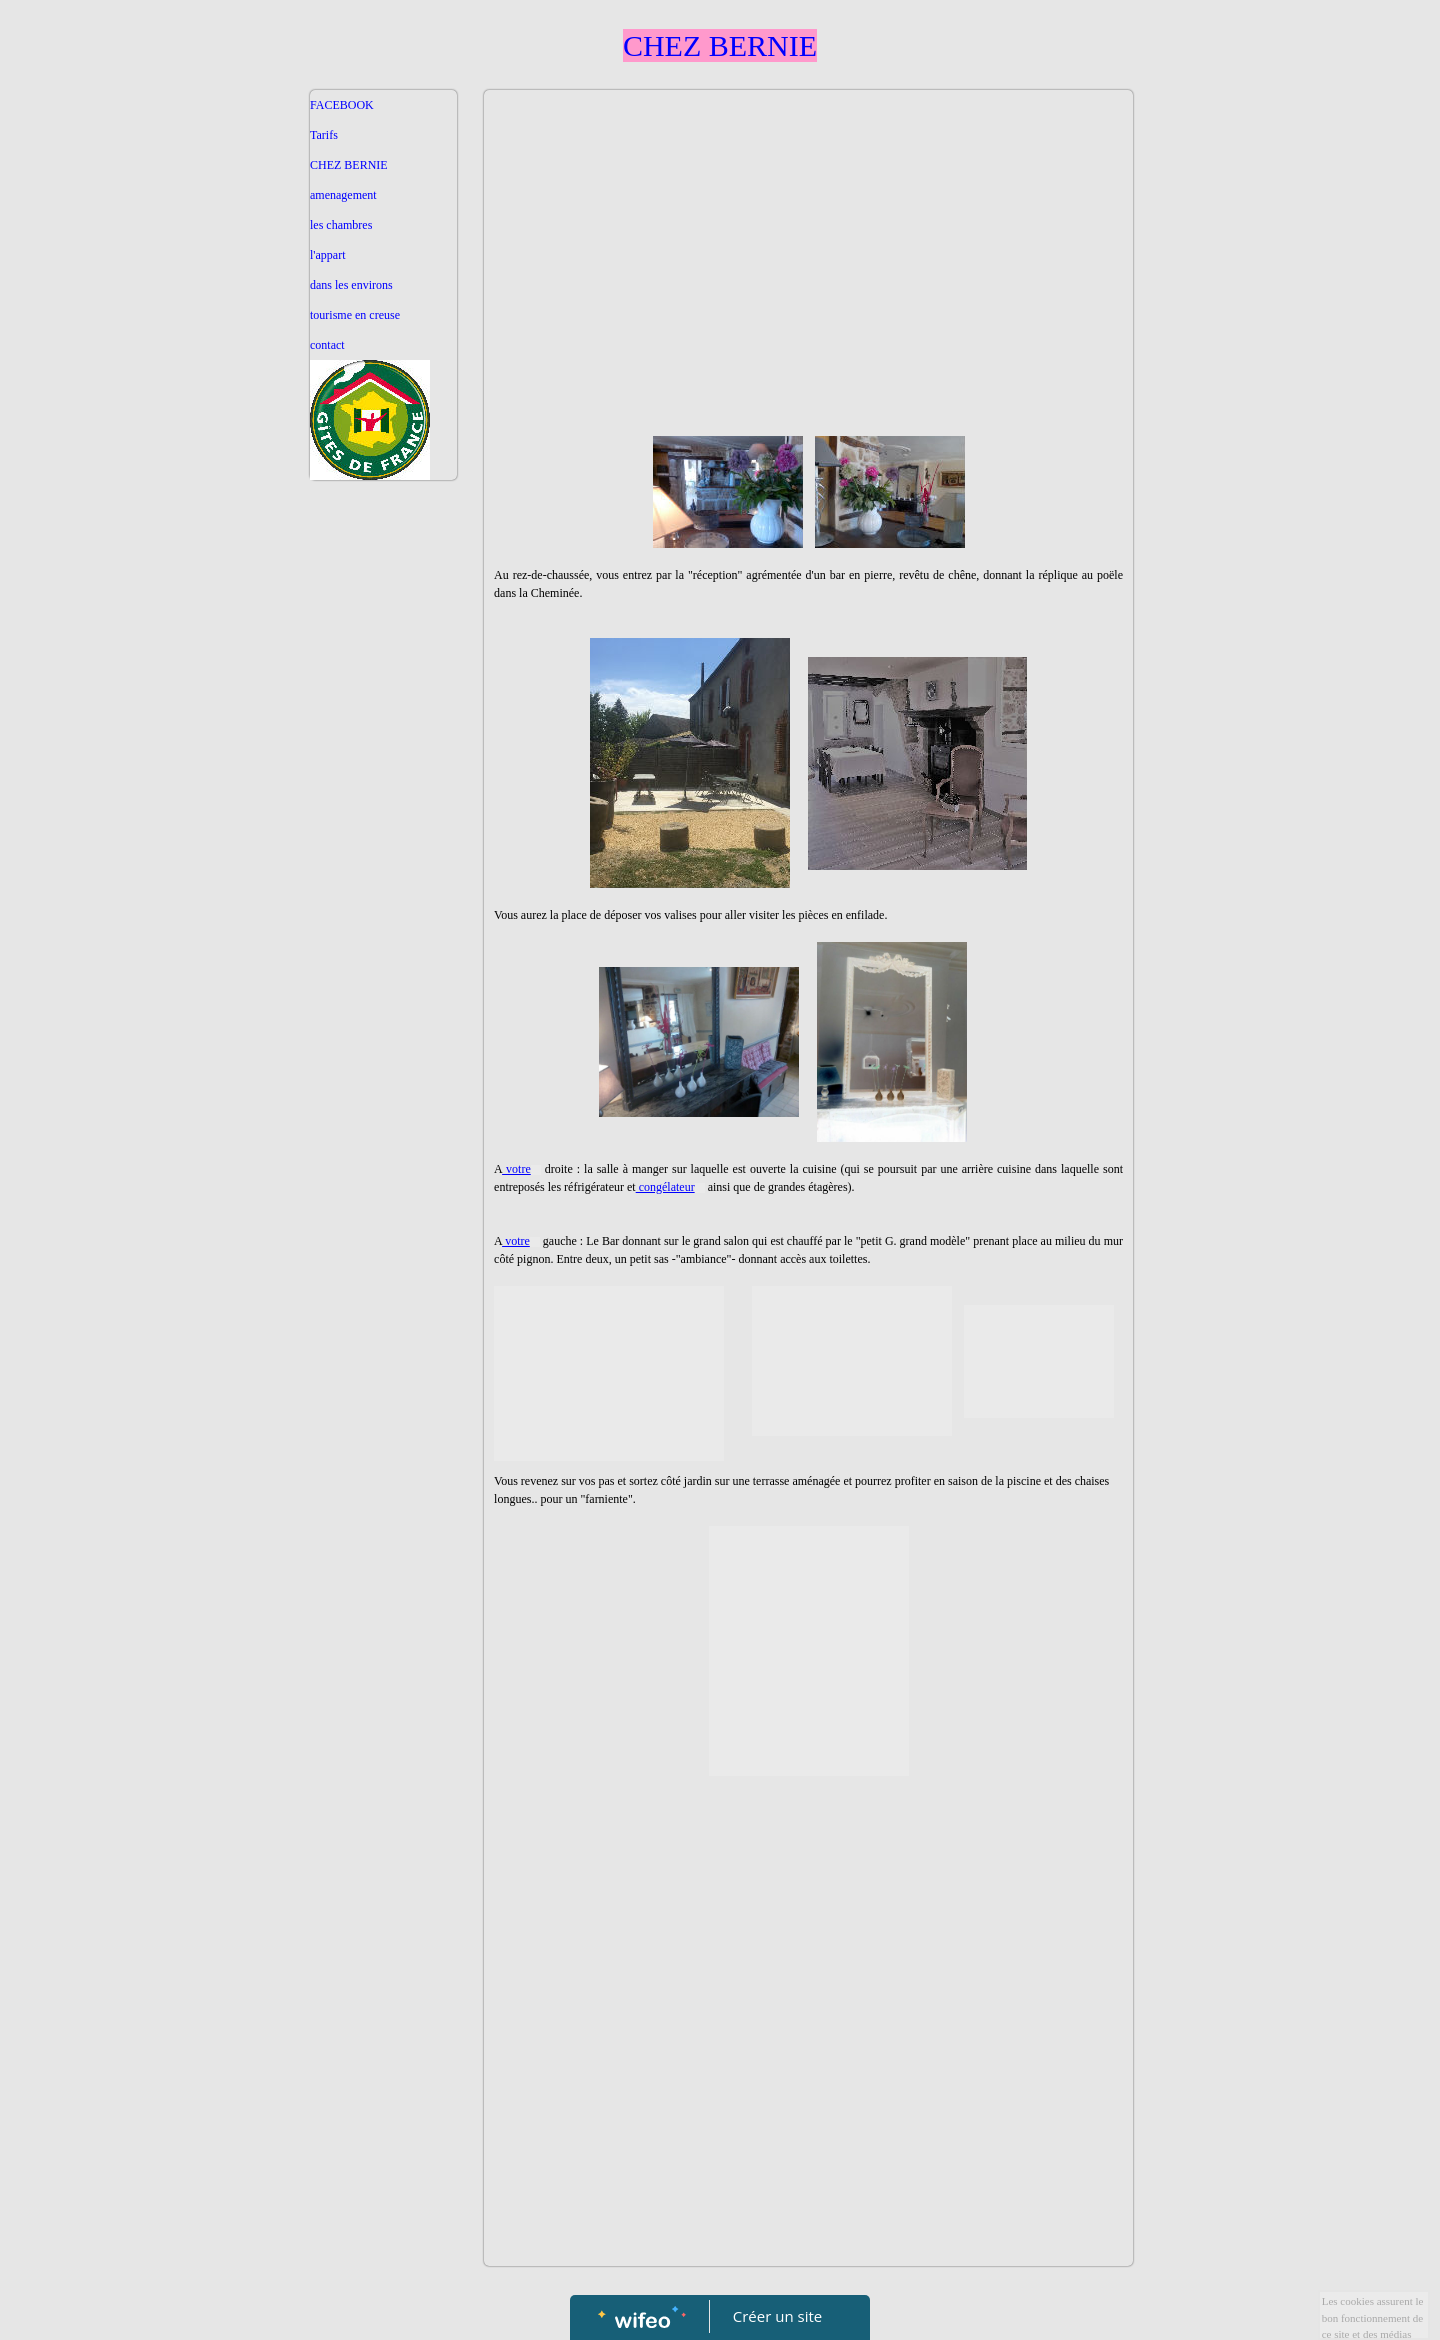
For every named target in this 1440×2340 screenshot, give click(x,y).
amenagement (343, 195)
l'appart (327, 255)
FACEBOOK (342, 105)
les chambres (341, 225)
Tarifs (324, 135)
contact (327, 345)
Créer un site (777, 2316)
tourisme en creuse (355, 315)
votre (521, 1169)
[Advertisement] (383, 890)
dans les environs (351, 285)
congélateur (670, 1187)
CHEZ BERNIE (349, 165)
